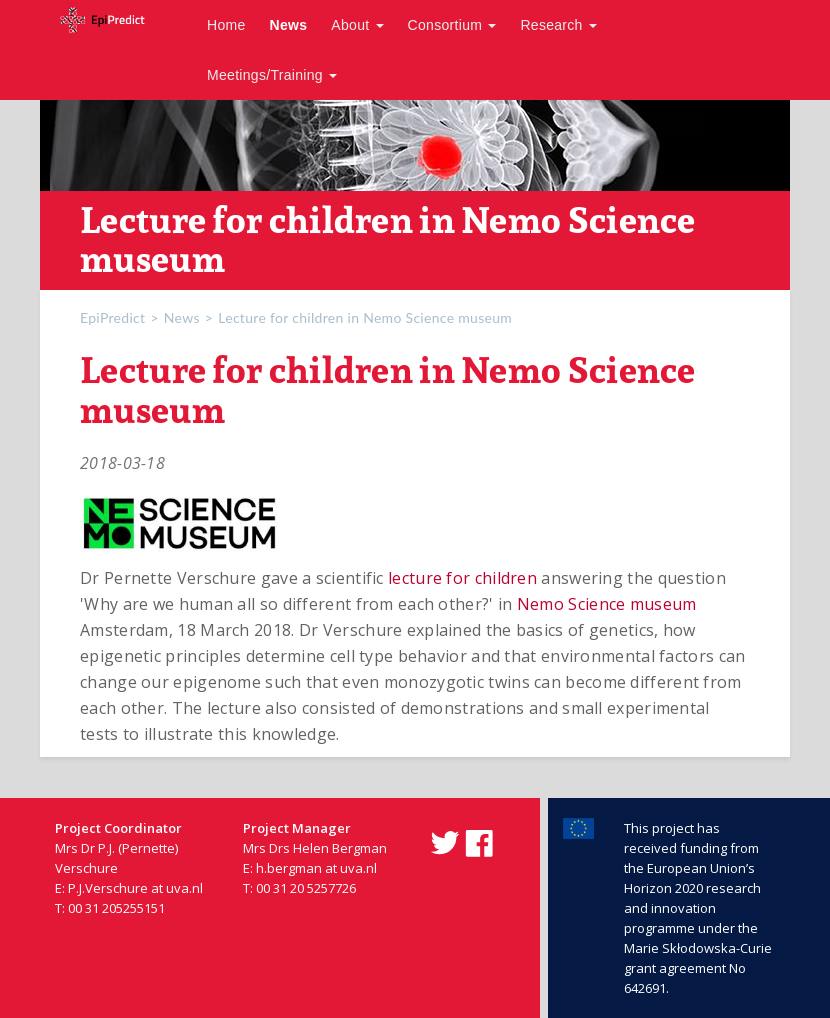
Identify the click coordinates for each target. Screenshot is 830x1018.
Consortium (452, 25)
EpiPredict (112, 317)
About (357, 25)
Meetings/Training (272, 75)
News (289, 25)
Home (226, 25)
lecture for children (462, 578)
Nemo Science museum (607, 604)
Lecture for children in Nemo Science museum (365, 317)
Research (558, 25)
